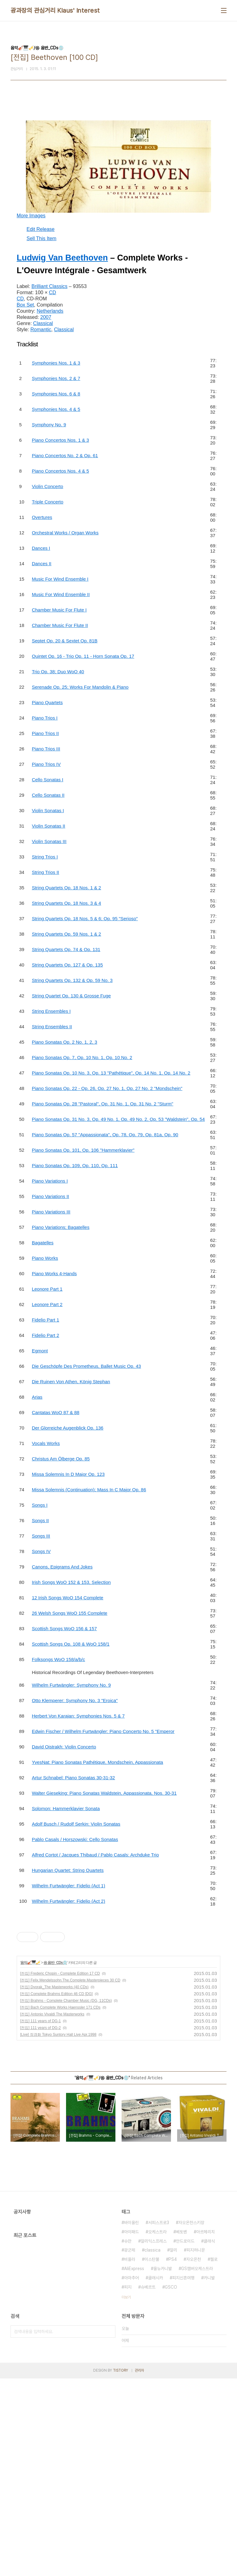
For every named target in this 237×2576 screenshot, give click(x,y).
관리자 (139, 2568)
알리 (173, 2447)
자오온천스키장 (191, 2420)
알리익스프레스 (154, 2438)
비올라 (129, 2456)
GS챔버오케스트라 (197, 2466)
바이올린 (131, 2420)
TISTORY (120, 2568)
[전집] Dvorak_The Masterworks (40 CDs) (54, 2184)
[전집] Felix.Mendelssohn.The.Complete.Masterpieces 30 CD (70, 2178)
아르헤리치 (205, 2429)
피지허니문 (195, 2447)
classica (152, 2447)
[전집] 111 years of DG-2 (40, 2225)
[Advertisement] (118, 1958)
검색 (109, 2529)
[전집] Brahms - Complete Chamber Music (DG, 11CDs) (66, 2198)
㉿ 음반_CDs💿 (55, 2160)
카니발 (209, 2475)
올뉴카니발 (162, 2466)
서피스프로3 (158, 2420)
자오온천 (193, 2456)
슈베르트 (148, 2484)
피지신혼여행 (183, 2475)
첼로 (214, 2456)
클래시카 (155, 2475)
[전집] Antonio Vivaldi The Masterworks (52, 2212)
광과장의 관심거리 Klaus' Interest (55, 10)
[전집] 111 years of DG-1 (40, 2218)
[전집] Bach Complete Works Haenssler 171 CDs (60, 2205)
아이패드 (131, 2429)
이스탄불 (151, 2456)
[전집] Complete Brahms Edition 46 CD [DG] (56, 2191)
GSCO (171, 2484)
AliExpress (134, 2466)
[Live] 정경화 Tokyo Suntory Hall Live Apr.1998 (58, 2232)
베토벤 (181, 2429)
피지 (127, 2484)
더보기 (126, 2495)
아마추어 (131, 2475)
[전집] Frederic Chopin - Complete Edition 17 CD (60, 2171)
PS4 (172, 2456)
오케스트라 (157, 2429)
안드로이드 (185, 2438)
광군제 (129, 2447)
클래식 (209, 2438)
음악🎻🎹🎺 (30, 2160)
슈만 (127, 2438)
